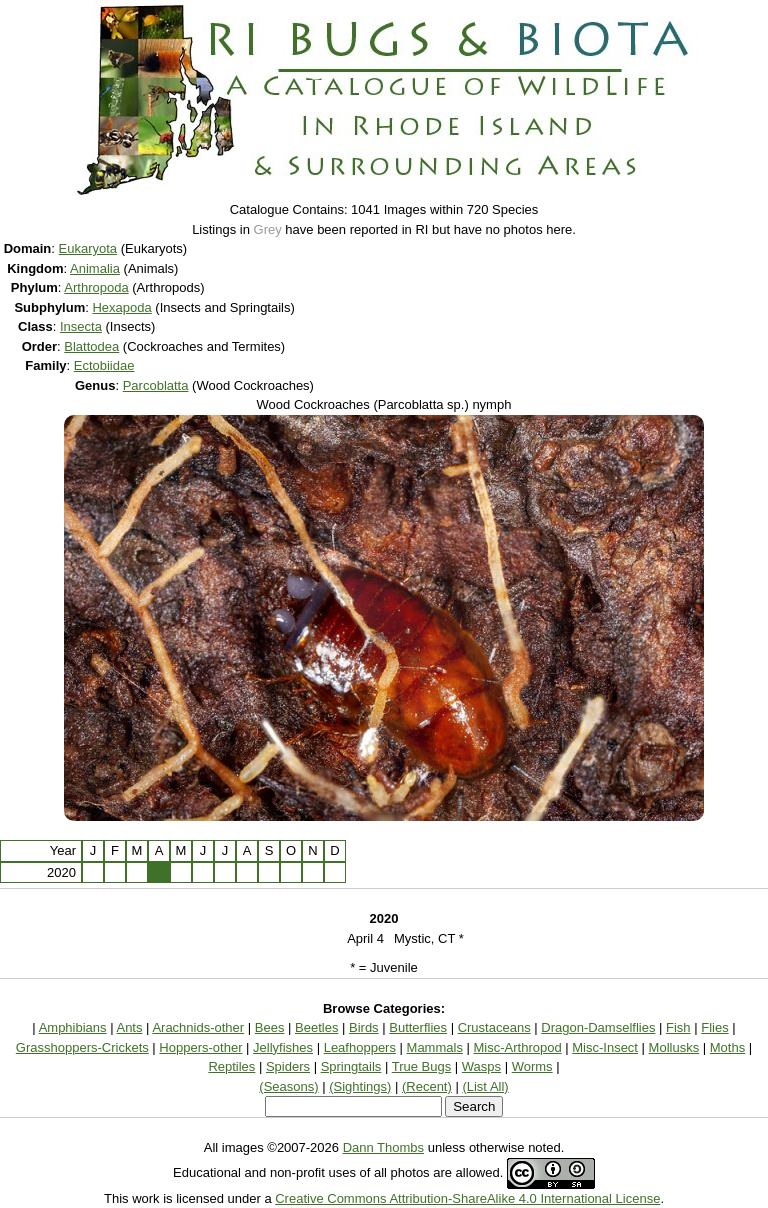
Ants (129, 1027)
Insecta (81, 326)
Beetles (316, 1027)
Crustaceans (494, 1027)
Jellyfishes (283, 1047)
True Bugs (422, 1066)
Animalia (95, 268)
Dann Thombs (383, 1147)
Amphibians (73, 1027)
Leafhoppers (360, 1047)
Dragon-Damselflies (598, 1027)
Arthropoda (96, 287)
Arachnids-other (198, 1027)
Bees (270, 1027)
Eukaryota (88, 248)
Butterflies (418, 1027)
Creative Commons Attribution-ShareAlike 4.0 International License (467, 1198)
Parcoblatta (156, 385)
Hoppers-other (200, 1047)
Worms (532, 1066)
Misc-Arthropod (518, 1047)
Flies (714, 1027)
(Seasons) (288, 1086)
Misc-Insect (605, 1047)
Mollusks (674, 1047)
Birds (364, 1027)
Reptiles (231, 1066)
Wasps (481, 1066)
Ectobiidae (104, 365)
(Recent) (427, 1086)
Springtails (351, 1066)
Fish (678, 1027)
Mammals (435, 1047)
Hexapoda (121, 307)
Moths (727, 1047)
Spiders (288, 1066)
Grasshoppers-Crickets (82, 1047)
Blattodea (91, 346)
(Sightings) (360, 1086)
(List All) (485, 1086)
